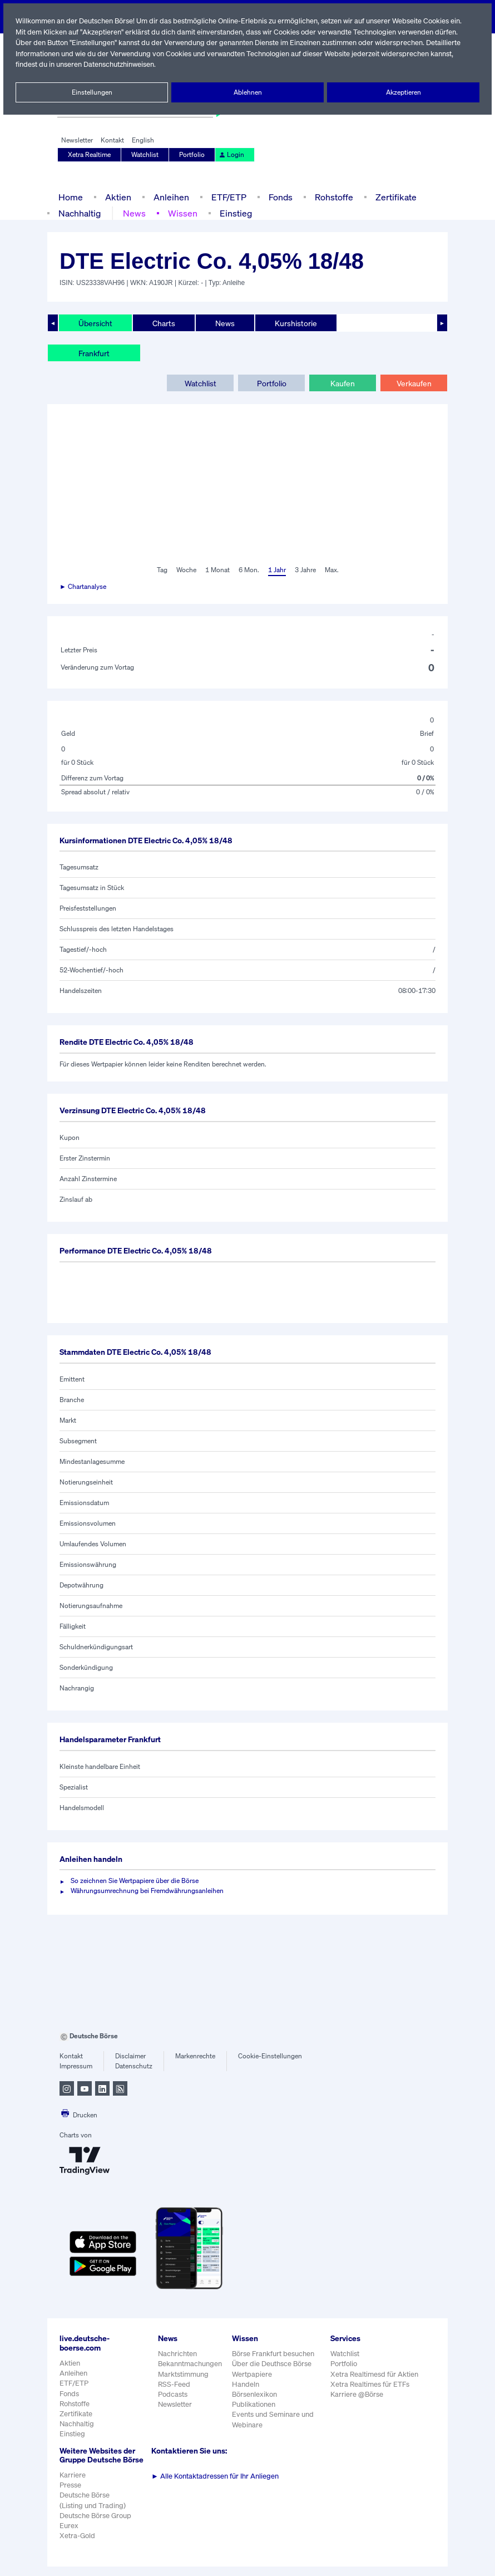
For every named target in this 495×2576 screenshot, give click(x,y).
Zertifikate (393, 196)
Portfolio (192, 155)
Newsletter (77, 140)
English (141, 140)
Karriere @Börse (358, 2394)
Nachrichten (177, 2353)
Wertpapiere (252, 2374)
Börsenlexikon (255, 2394)
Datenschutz (133, 2066)
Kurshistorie (294, 322)
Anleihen (168, 196)
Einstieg (234, 213)
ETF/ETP (226, 196)
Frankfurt (94, 352)
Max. (332, 570)
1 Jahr (276, 570)
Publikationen (254, 2404)
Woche (185, 570)
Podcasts (172, 2394)
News (134, 213)
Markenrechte (195, 2056)
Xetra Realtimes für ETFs (371, 2384)
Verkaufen (413, 382)
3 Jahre (305, 570)
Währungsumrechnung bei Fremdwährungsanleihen (147, 1891)
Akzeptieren (402, 92)
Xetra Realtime (90, 155)
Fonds (279, 196)
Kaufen (342, 382)
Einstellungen (92, 92)
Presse (71, 2494)
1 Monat (217, 570)
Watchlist (145, 155)
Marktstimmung (182, 2374)
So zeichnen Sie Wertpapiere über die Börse (136, 1881)
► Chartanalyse (83, 587)
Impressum (76, 2066)
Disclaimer (130, 2056)
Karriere (72, 2484)
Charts (162, 322)
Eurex (69, 2535)
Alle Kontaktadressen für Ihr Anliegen (215, 2476)
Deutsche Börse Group (96, 2525)
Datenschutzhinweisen (195, 64)
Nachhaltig (79, 213)
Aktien (117, 196)
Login (231, 155)
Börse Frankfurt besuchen (274, 2353)
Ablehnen (248, 92)
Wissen (181, 213)
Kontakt (112, 140)
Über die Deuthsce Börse (272, 2363)
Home (70, 196)
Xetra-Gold (77, 2545)
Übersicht (94, 322)
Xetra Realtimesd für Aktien (375, 2374)
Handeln (245, 2384)
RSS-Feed (175, 2384)
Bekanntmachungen (190, 2363)
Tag (160, 570)
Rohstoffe (333, 196)
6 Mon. (247, 570)
